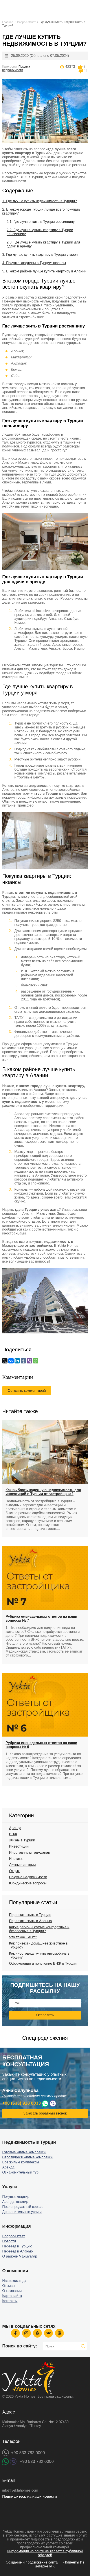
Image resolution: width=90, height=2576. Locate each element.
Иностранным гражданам (29, 1852)
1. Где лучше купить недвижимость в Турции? (39, 201)
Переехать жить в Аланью (30, 1921)
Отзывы (8, 2286)
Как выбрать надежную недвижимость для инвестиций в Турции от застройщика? (43, 1492)
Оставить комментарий (27, 1390)
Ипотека (15, 1858)
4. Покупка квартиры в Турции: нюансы (34, 263)
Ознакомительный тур (20, 2172)
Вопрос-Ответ (26, 22)
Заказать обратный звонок (44, 2113)
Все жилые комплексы (20, 2162)
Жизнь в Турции (22, 1840)
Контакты (9, 2301)
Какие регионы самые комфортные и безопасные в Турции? (39, 1929)
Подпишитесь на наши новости (29, 2496)
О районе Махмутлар (19, 2256)
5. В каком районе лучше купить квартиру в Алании (44, 271)
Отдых (14, 1871)
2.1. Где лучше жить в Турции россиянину (41, 222)
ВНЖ (13, 1834)
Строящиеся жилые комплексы (27, 2157)
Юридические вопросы (27, 1883)
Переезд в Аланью (17, 2251)
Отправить (45, 2015)
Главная (7, 22)
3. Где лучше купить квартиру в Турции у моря (40, 254)
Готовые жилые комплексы (24, 2152)
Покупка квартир (15, 2197)
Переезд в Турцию (17, 2246)
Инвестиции (19, 1846)
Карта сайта (12, 2296)
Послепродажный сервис (22, 2207)
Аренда (15, 1828)
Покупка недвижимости (16, 68)
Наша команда (14, 2281)
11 (83, 71)
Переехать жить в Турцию (30, 1915)
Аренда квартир (15, 2202)
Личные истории (22, 1865)
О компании (12, 2291)
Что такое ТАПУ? (23, 1937)
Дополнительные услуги (22, 2212)
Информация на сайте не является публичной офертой (45, 2553)
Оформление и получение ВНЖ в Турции (43, 1963)
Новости (9, 2241)
